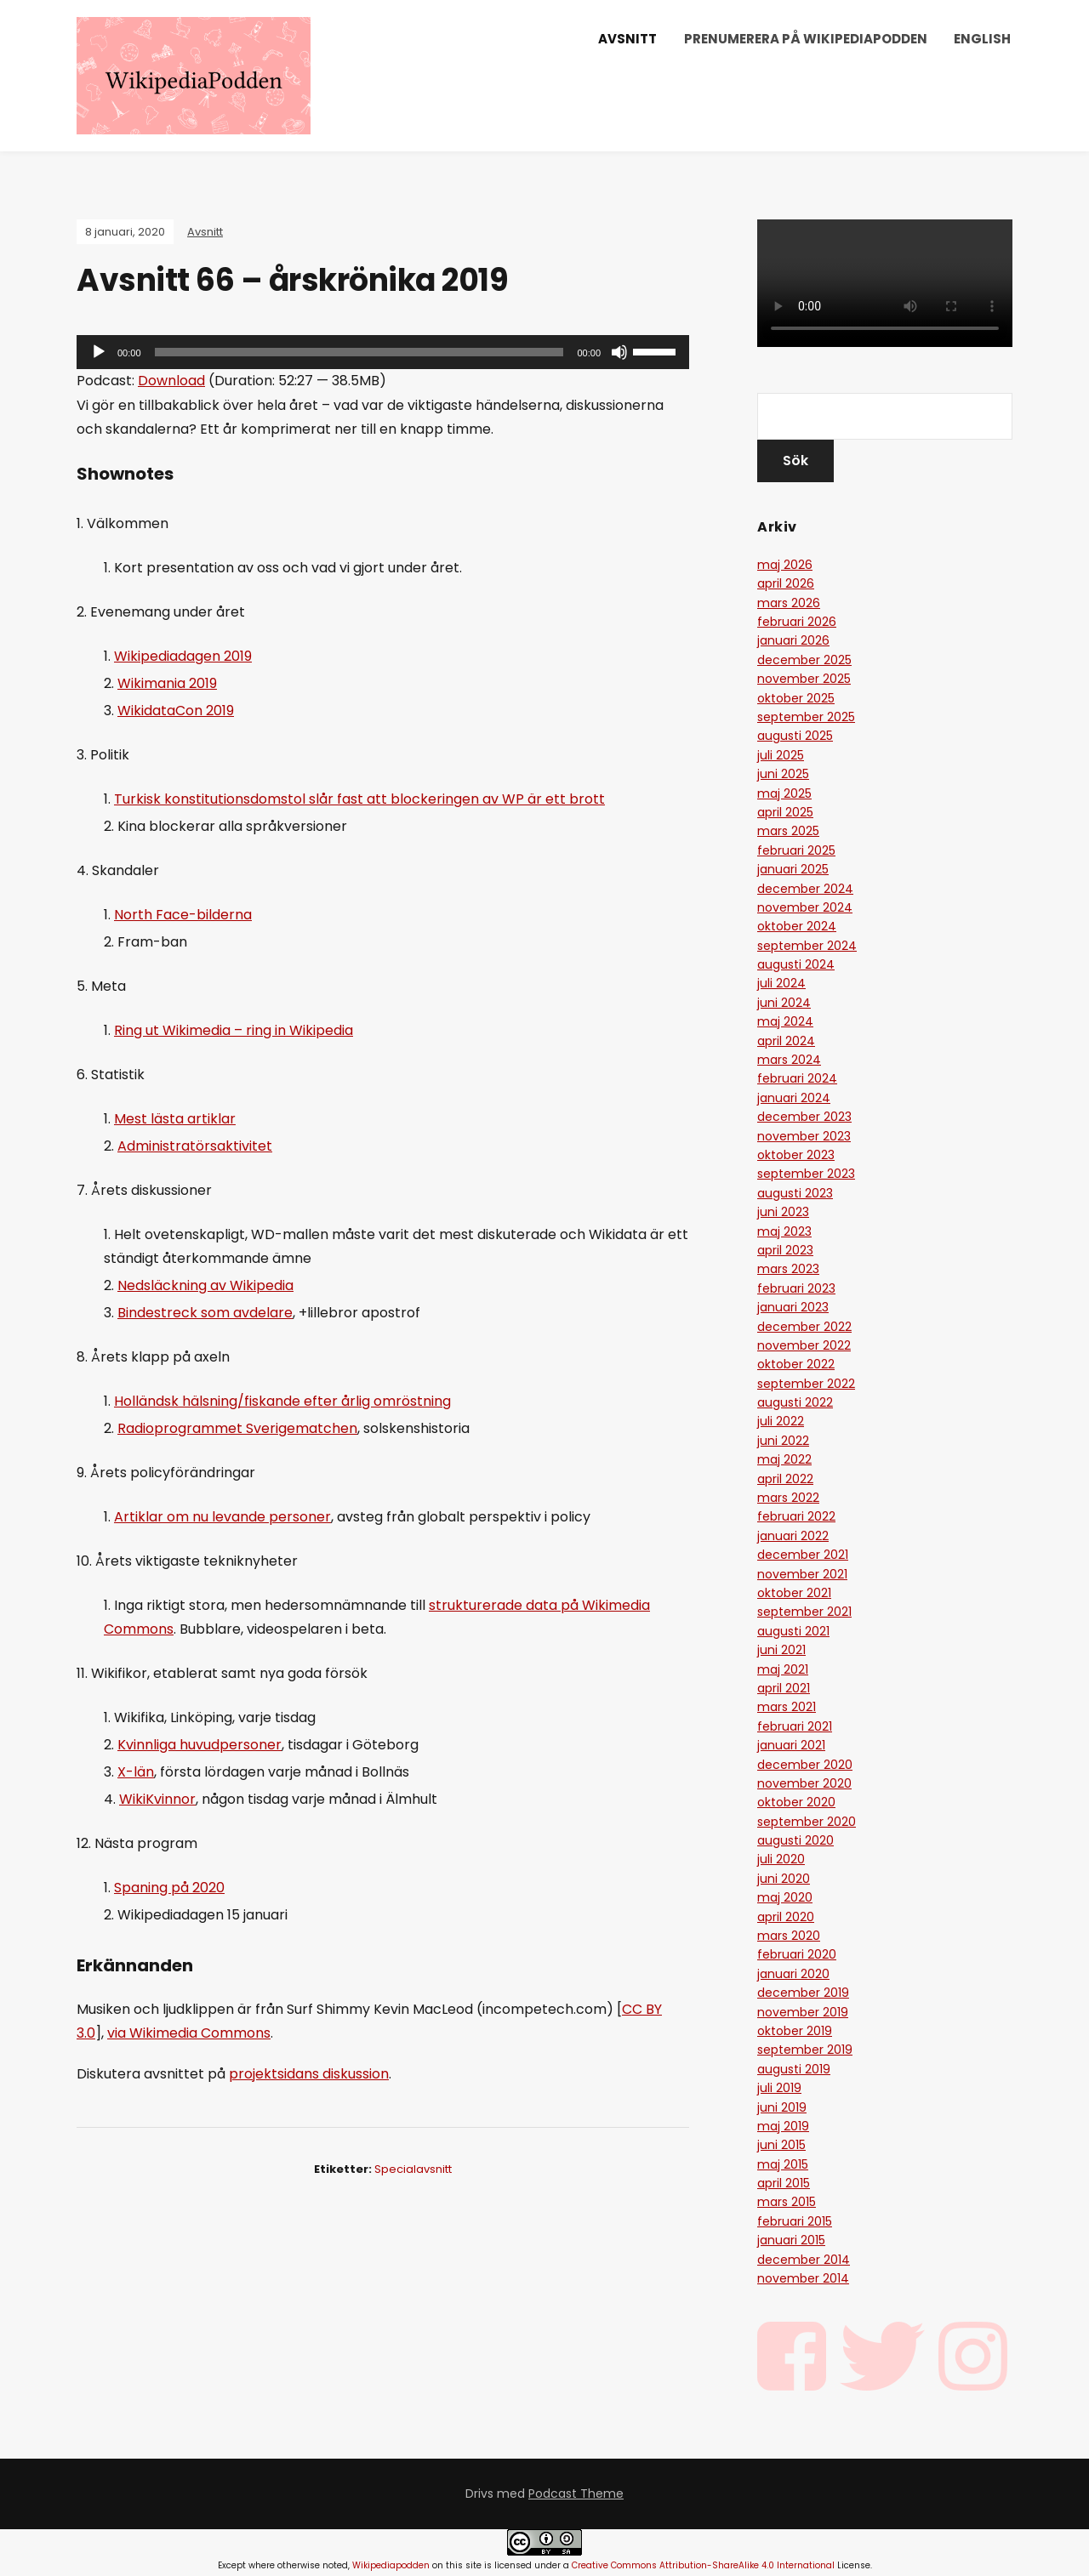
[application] (383, 352)
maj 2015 (782, 2164)
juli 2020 (781, 1859)
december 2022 (804, 1326)
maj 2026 (784, 564)
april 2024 (786, 1040)
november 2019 (802, 2012)
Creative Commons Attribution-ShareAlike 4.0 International (703, 2565)
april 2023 (785, 1250)
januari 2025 (793, 869)
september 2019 (804, 2049)
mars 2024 (789, 1059)
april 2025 (785, 812)
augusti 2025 (795, 735)
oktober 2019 (794, 2030)
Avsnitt (627, 39)
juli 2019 (779, 2087)
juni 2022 (783, 1440)
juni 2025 (783, 773)
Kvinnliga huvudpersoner (199, 1744)
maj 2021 (782, 1669)
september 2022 (806, 1383)
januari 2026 (793, 640)
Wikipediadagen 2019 (183, 656)
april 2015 (783, 2183)
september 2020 (806, 1821)
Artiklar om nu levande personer (222, 1517)
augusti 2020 (795, 1840)
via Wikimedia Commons (189, 2033)
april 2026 (785, 583)
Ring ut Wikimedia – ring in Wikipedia (233, 1030)
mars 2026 (788, 602)
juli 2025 (780, 755)
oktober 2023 (796, 1154)
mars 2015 (786, 2201)
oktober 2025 (796, 698)
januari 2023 (793, 1307)
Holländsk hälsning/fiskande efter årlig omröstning (282, 1401)
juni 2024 (784, 1002)
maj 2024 (785, 1021)
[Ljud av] (619, 352)
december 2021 (802, 1554)
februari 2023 (796, 1288)
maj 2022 (784, 1459)
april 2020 (785, 1916)
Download (171, 380)
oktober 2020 (796, 1802)
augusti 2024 (796, 964)
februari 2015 (794, 2221)
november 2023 (804, 1136)
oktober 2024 (796, 926)
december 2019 (803, 1992)
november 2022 (804, 1345)
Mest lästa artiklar (175, 1119)
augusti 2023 (795, 1193)
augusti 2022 (795, 1402)
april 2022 (785, 1478)
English (982, 39)
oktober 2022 (796, 1364)
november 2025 (804, 678)
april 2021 (783, 1688)
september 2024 (807, 945)
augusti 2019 (793, 2069)
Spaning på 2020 (169, 1887)
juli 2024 (781, 983)
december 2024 (805, 888)
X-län (135, 1772)
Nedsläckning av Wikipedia (205, 1285)
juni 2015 (781, 2144)
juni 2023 (783, 1211)
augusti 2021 (793, 1631)
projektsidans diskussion (309, 2074)
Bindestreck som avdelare (205, 1312)
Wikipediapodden (391, 2565)
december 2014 (803, 2259)
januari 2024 (793, 1097)
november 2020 (804, 1783)
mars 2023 (788, 1268)
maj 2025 (784, 793)
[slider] (359, 352)
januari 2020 (793, 1973)
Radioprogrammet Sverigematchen (237, 1428)
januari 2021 (791, 1745)
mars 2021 (786, 1706)
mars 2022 (788, 1497)
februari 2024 (797, 1078)
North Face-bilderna (183, 914)
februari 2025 (796, 850)
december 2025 (804, 659)
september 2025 (806, 716)
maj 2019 (783, 2126)
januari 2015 (791, 2240)
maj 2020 (784, 1897)
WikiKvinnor (157, 1799)
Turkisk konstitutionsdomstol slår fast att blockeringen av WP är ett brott (359, 799)
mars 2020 (788, 1935)
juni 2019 (782, 2107)
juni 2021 (781, 1649)
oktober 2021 (794, 1592)
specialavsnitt (413, 2169)
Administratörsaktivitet (194, 1146)
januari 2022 (793, 1535)
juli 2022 (780, 1421)
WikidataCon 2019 (175, 710)
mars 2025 (788, 830)
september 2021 (804, 1611)
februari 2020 (796, 1954)
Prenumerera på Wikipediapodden (805, 39)
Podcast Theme (576, 2493)
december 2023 (804, 1116)
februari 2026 (796, 621)
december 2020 (804, 1764)
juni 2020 (783, 1878)
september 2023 (806, 1173)
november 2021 (802, 1574)
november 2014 (803, 2278)
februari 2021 (794, 1726)
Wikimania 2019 (167, 683)
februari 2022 (796, 1516)
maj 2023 (784, 1231)
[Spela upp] (98, 352)
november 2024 (804, 907)
